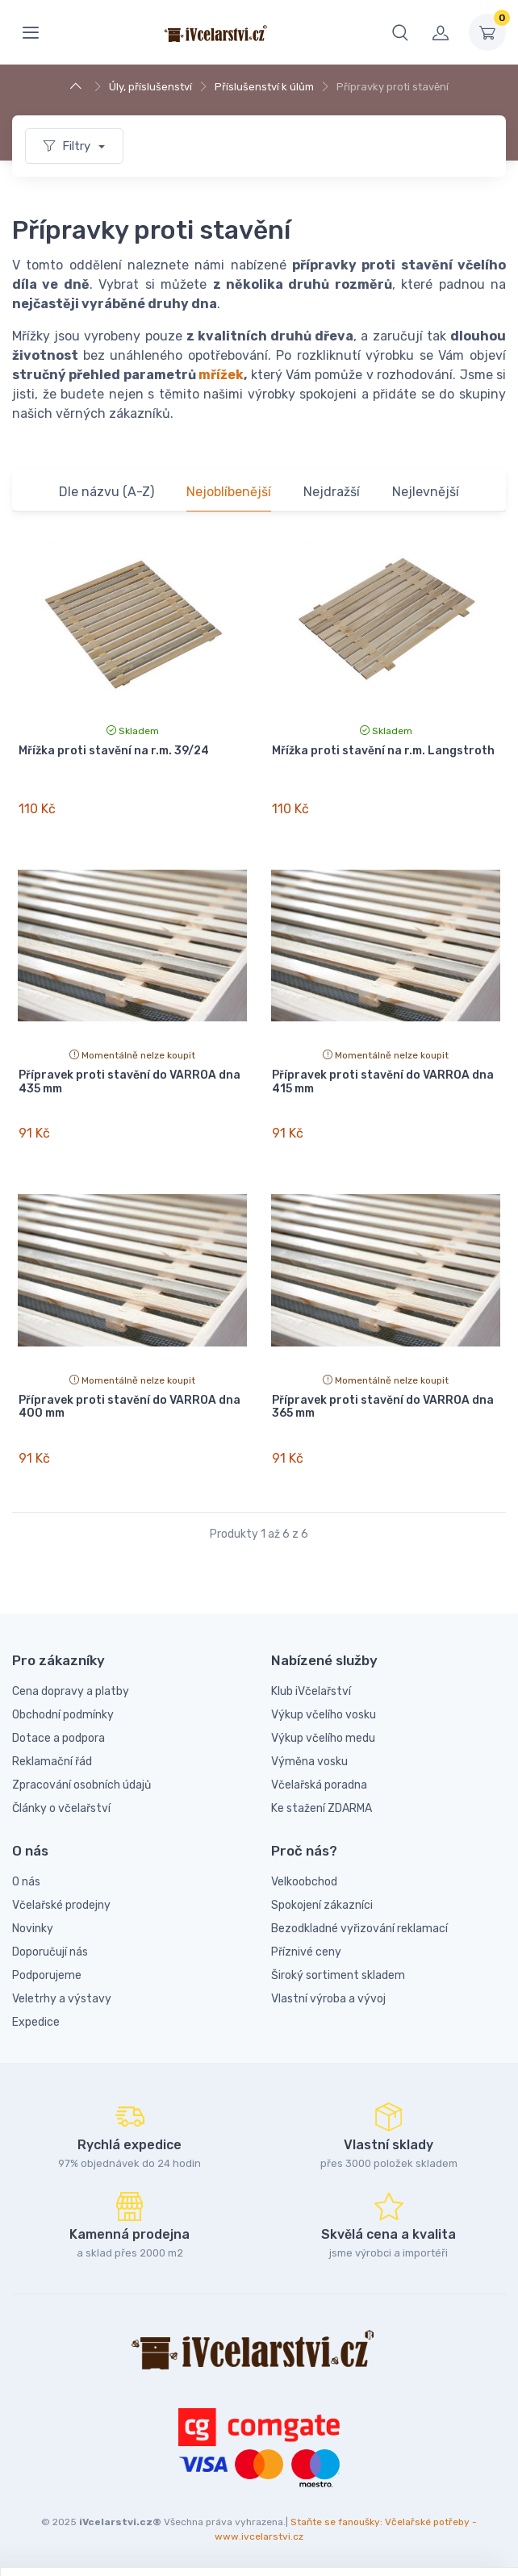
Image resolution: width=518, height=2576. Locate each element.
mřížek (221, 374)
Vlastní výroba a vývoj (328, 1999)
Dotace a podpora (58, 1738)
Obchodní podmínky (63, 1715)
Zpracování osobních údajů (81, 1785)
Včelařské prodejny (61, 1905)
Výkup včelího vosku (323, 1715)
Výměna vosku (309, 1761)
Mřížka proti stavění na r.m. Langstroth (383, 751)
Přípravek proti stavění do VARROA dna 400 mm (129, 1407)
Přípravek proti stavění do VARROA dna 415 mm (383, 1082)
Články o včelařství (61, 1808)
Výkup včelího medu (323, 1738)
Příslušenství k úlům (264, 87)
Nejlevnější (425, 491)
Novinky (32, 1928)
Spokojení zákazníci (322, 1905)
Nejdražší (331, 491)
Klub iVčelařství (311, 1691)
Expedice (36, 2022)
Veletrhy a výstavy (61, 1999)
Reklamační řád (52, 1761)
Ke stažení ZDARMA (321, 1808)
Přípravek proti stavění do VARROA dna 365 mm (383, 1407)
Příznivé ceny (306, 1952)
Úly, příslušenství (150, 87)
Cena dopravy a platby (70, 1691)
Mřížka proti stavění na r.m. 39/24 (114, 751)
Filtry (69, 146)
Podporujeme (46, 1975)
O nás (26, 1882)
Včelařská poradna (319, 1785)
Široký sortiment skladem (338, 1975)
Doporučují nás (50, 1952)
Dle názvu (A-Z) (106, 491)
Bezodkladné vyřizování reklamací (359, 1928)
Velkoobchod (304, 1882)
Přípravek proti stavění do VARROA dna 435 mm (129, 1082)
